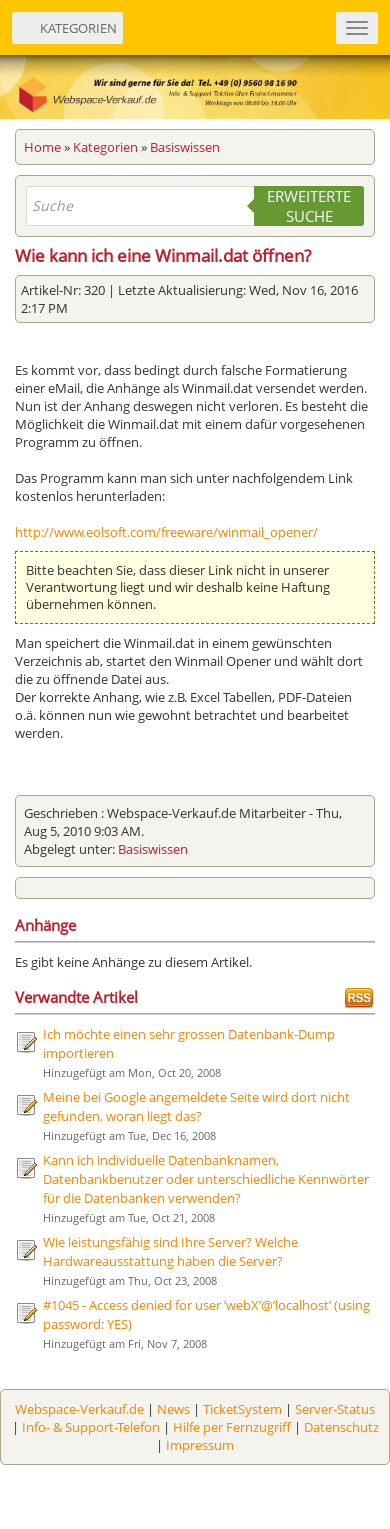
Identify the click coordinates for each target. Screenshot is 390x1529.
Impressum (200, 1445)
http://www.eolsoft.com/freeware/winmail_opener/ (166, 532)
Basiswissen (185, 147)
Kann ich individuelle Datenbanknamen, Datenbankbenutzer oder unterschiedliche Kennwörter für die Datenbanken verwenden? (206, 1179)
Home (42, 147)
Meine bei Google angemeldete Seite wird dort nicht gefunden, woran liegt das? (196, 1106)
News (173, 1409)
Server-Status (335, 1409)
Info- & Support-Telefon (91, 1427)
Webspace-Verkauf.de (79, 1409)
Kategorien (105, 147)
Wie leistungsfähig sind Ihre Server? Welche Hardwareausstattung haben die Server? (170, 1251)
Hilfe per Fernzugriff (232, 1427)
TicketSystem (242, 1409)
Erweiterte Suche (309, 206)
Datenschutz (341, 1427)
